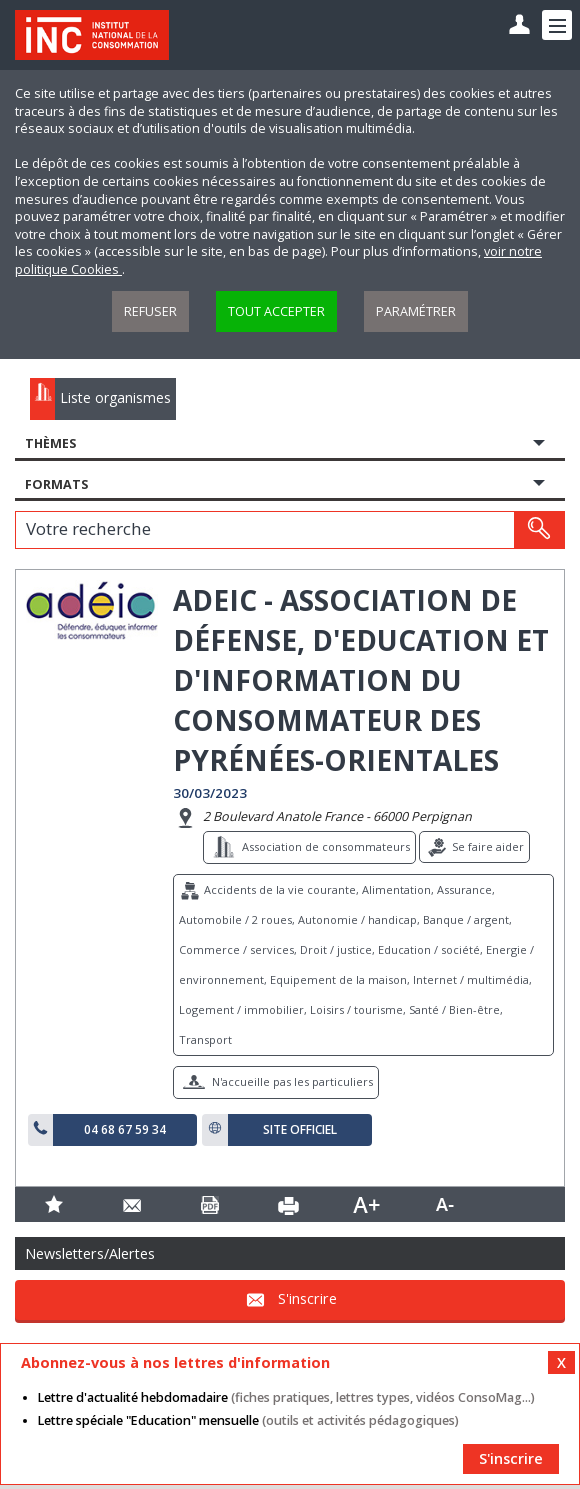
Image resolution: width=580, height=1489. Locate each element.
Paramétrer (416, 311)
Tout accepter (276, 311)
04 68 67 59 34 (125, 1130)
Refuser (150, 311)
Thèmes (50, 443)
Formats (56, 484)
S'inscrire (307, 1298)
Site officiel (300, 1130)
